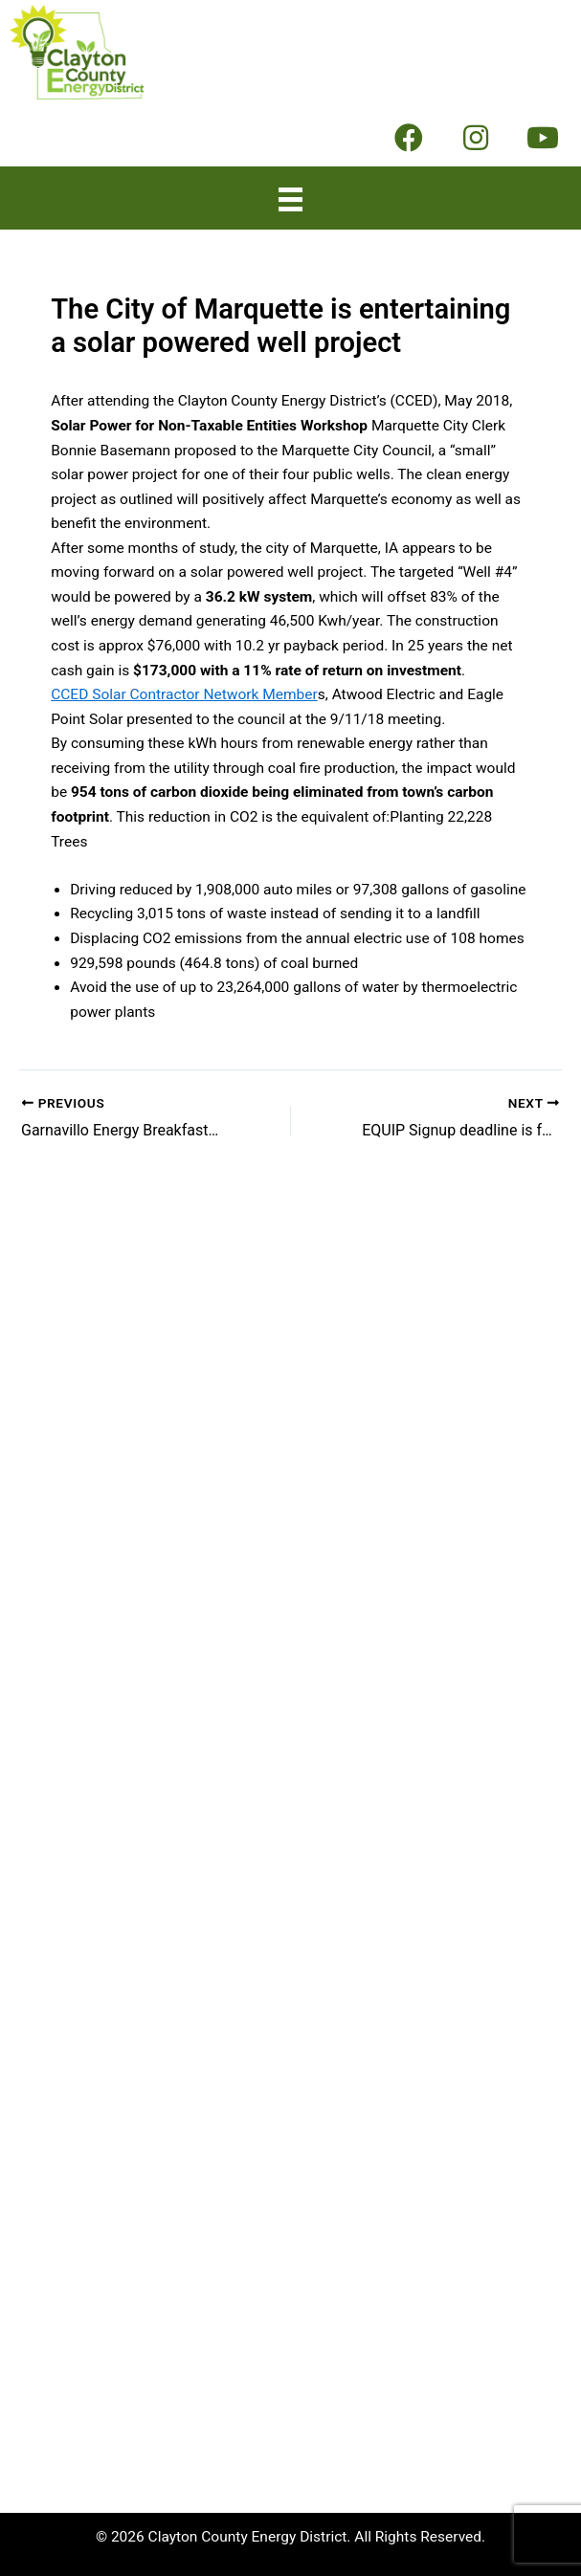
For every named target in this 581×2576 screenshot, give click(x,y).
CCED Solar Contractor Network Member (184, 694)
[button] (408, 137)
